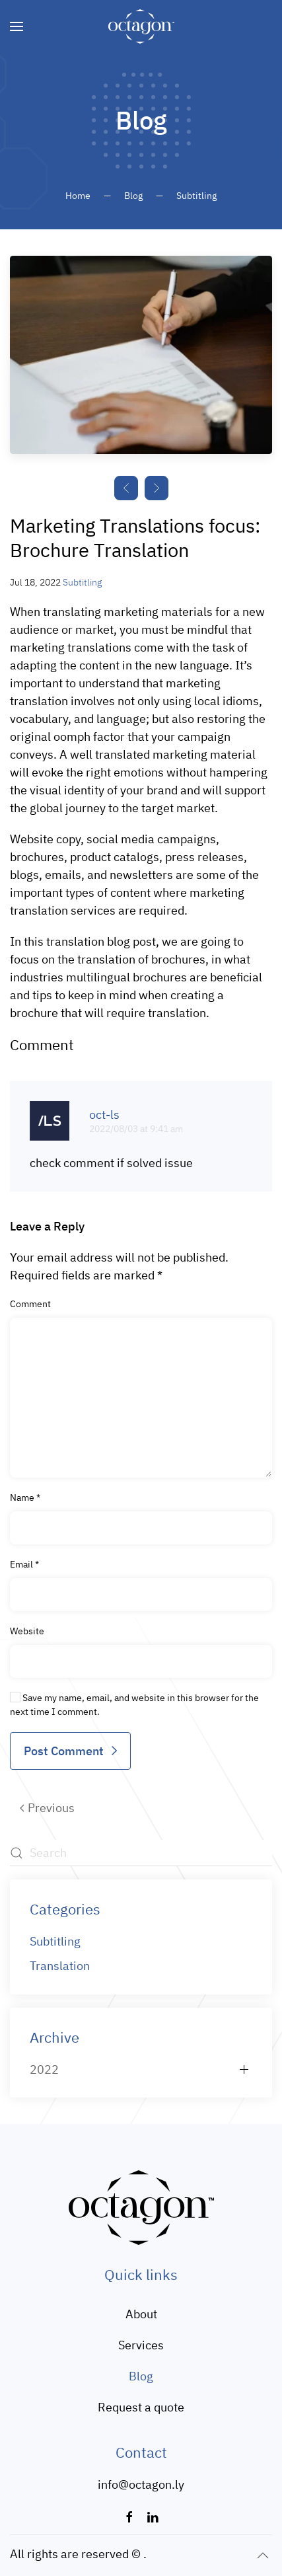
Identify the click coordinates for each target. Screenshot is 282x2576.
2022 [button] (44, 2069)
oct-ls (104, 1114)
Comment (30, 1304)
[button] (16, 26)
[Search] (141, 1853)
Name (25, 1497)
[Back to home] (141, 26)
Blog (141, 2376)
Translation (60, 1965)
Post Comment (64, 1751)
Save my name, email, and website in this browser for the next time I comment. (134, 1705)
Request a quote (141, 2407)
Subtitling (82, 582)
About (141, 2314)
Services (141, 2345)
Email (24, 1564)
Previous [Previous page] (47, 1807)
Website (27, 1631)
